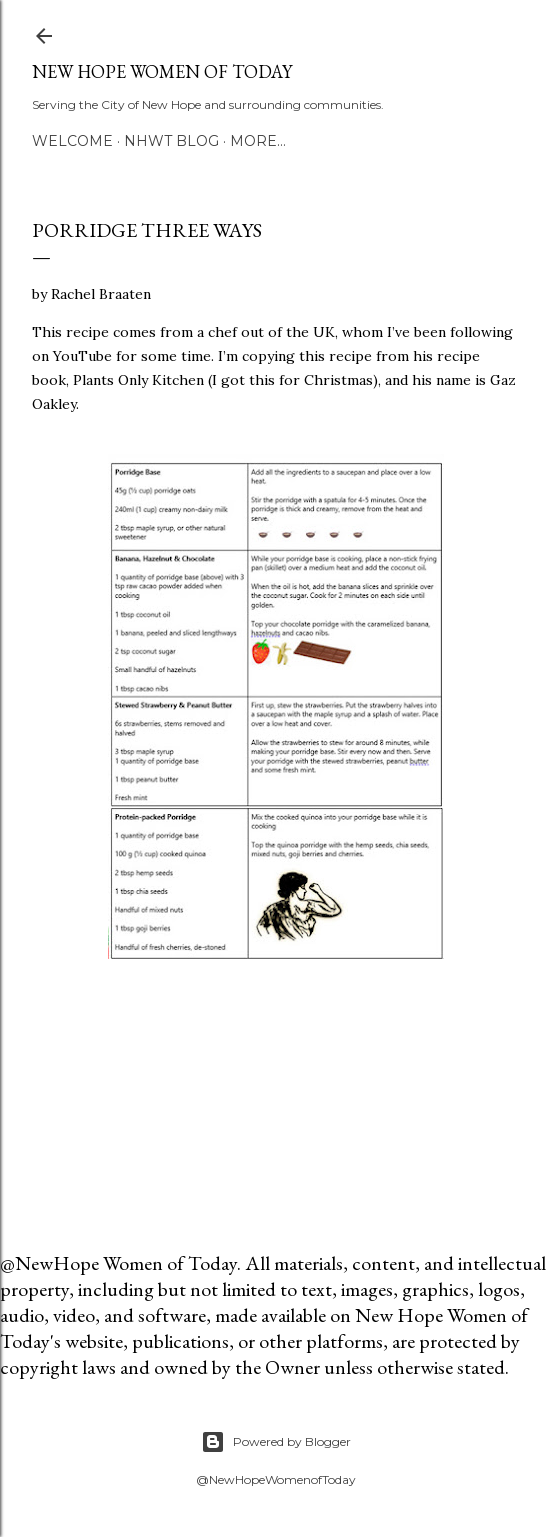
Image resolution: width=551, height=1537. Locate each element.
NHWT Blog (171, 141)
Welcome (72, 141)
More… (258, 141)
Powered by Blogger (276, 1442)
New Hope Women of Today (162, 71)
